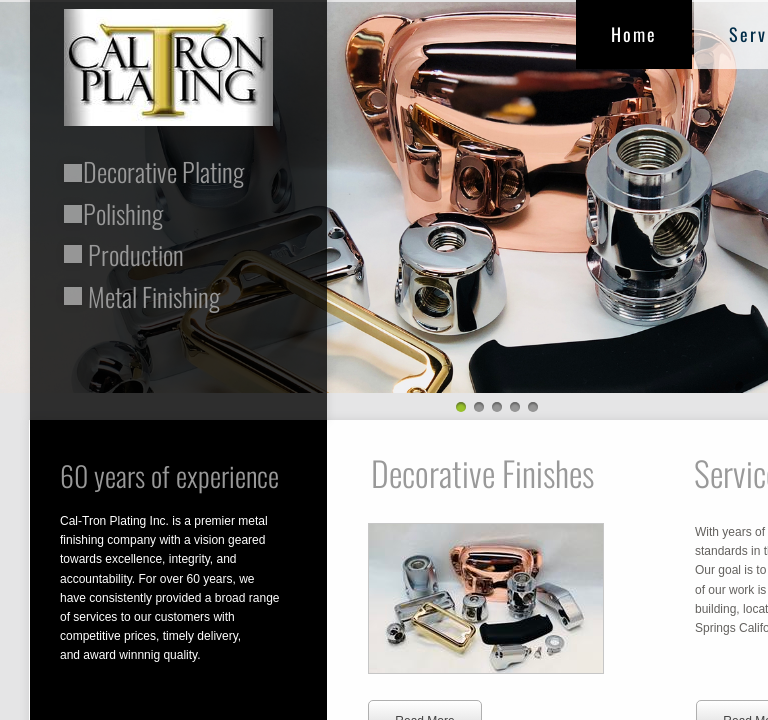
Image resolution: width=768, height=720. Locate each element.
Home (634, 34)
